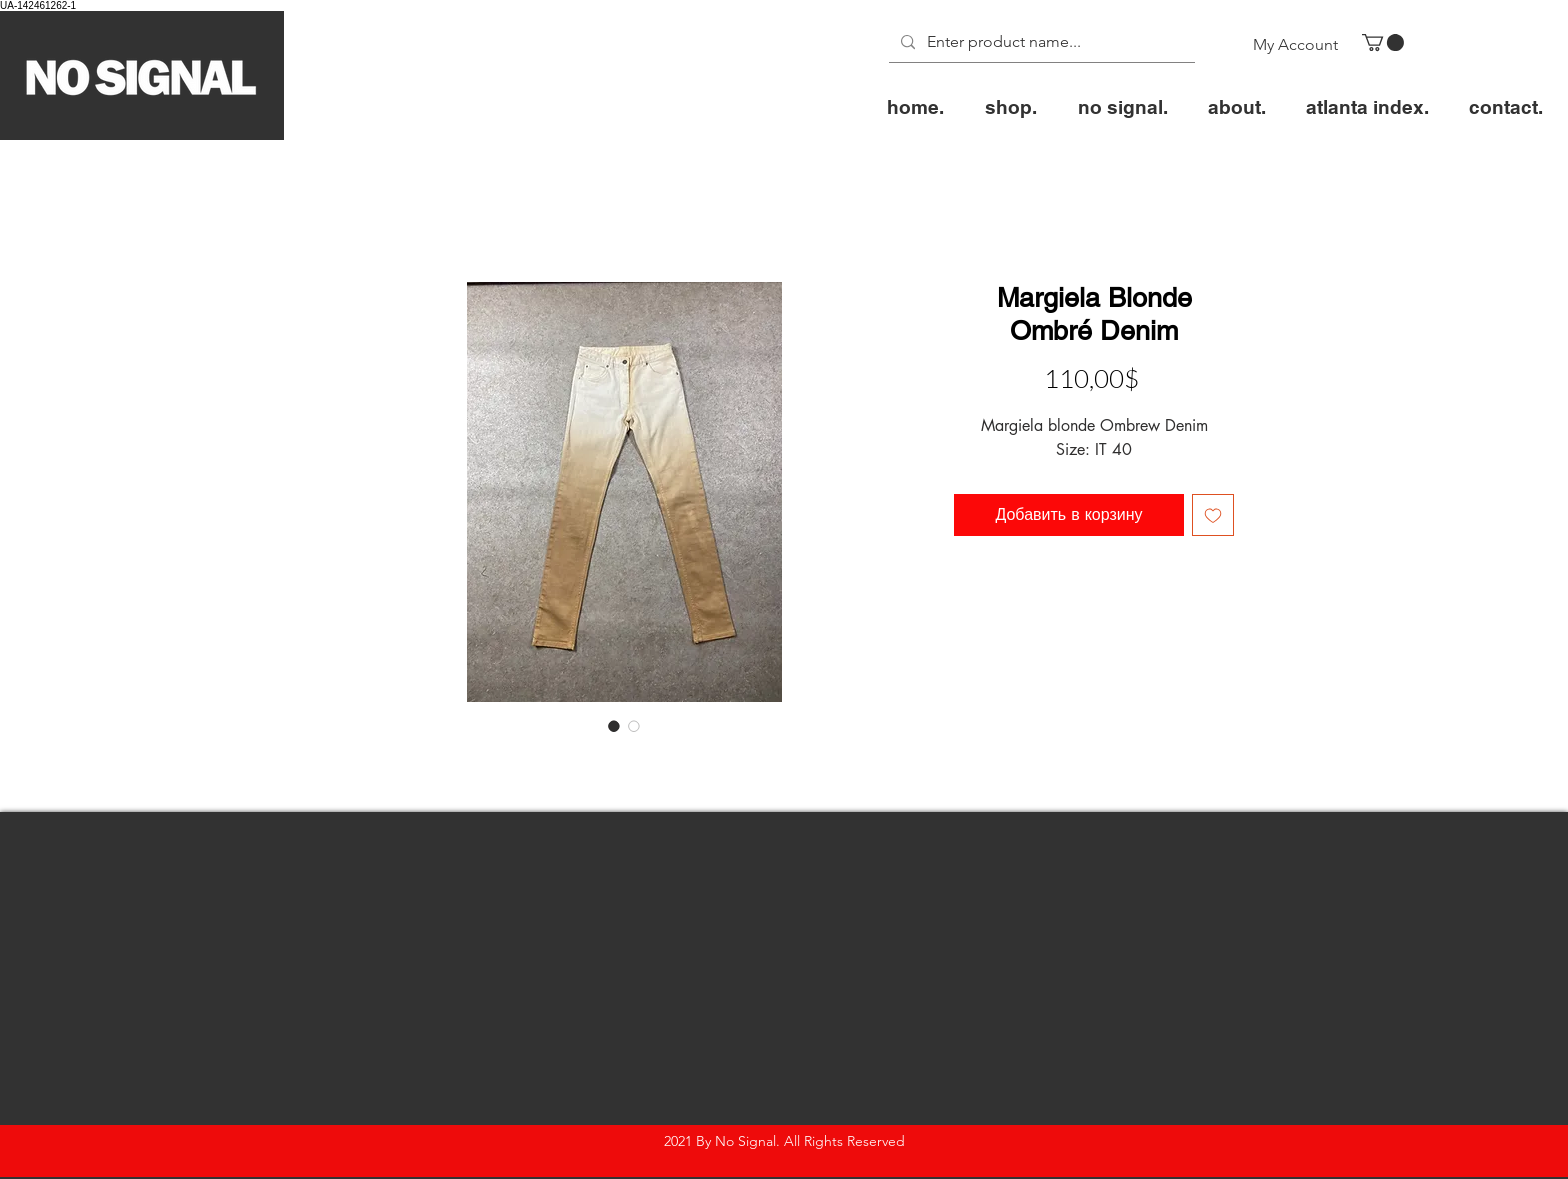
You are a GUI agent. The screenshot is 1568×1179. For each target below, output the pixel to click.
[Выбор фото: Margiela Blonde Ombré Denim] (614, 726)
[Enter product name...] (1040, 42)
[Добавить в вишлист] (1213, 515)
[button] (1383, 42)
